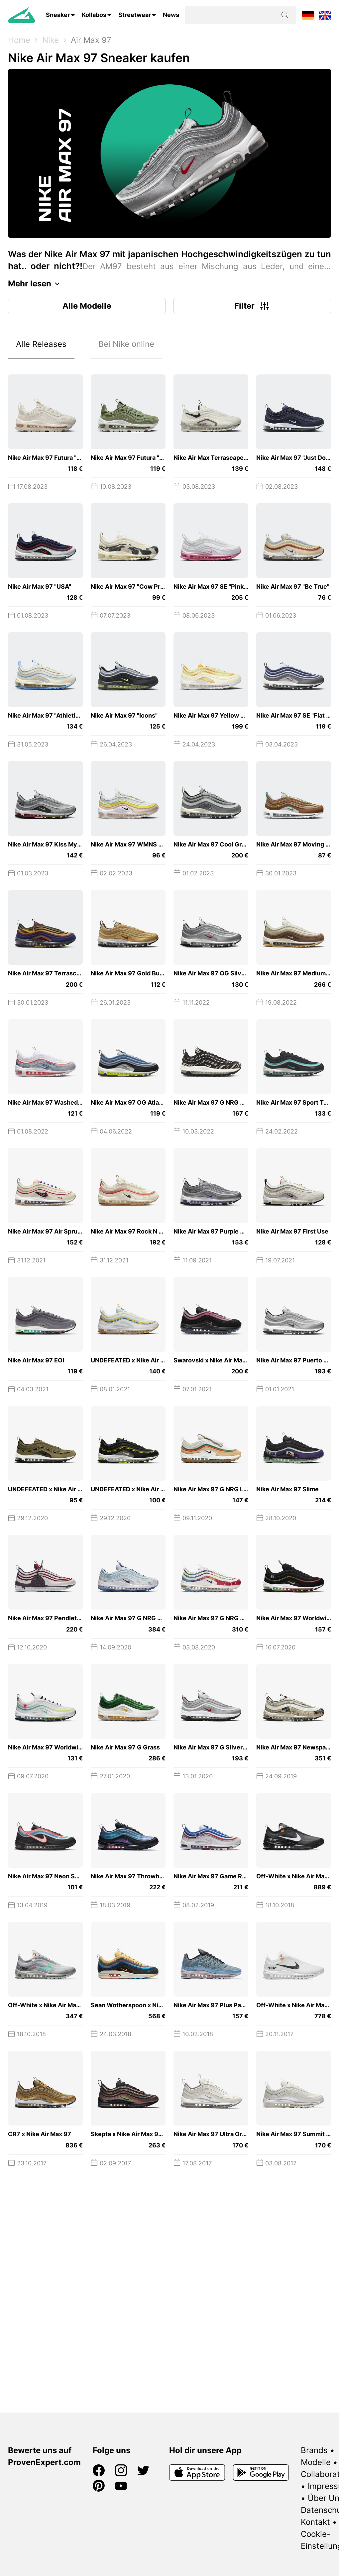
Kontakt (315, 2522)
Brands (314, 2450)
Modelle (316, 2462)
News (171, 14)
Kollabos (94, 14)
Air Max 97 (91, 40)
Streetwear (134, 14)
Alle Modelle (86, 306)
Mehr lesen (35, 284)
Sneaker (58, 14)
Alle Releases (41, 344)
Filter (252, 306)
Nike (50, 40)
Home (19, 40)
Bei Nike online (126, 344)
